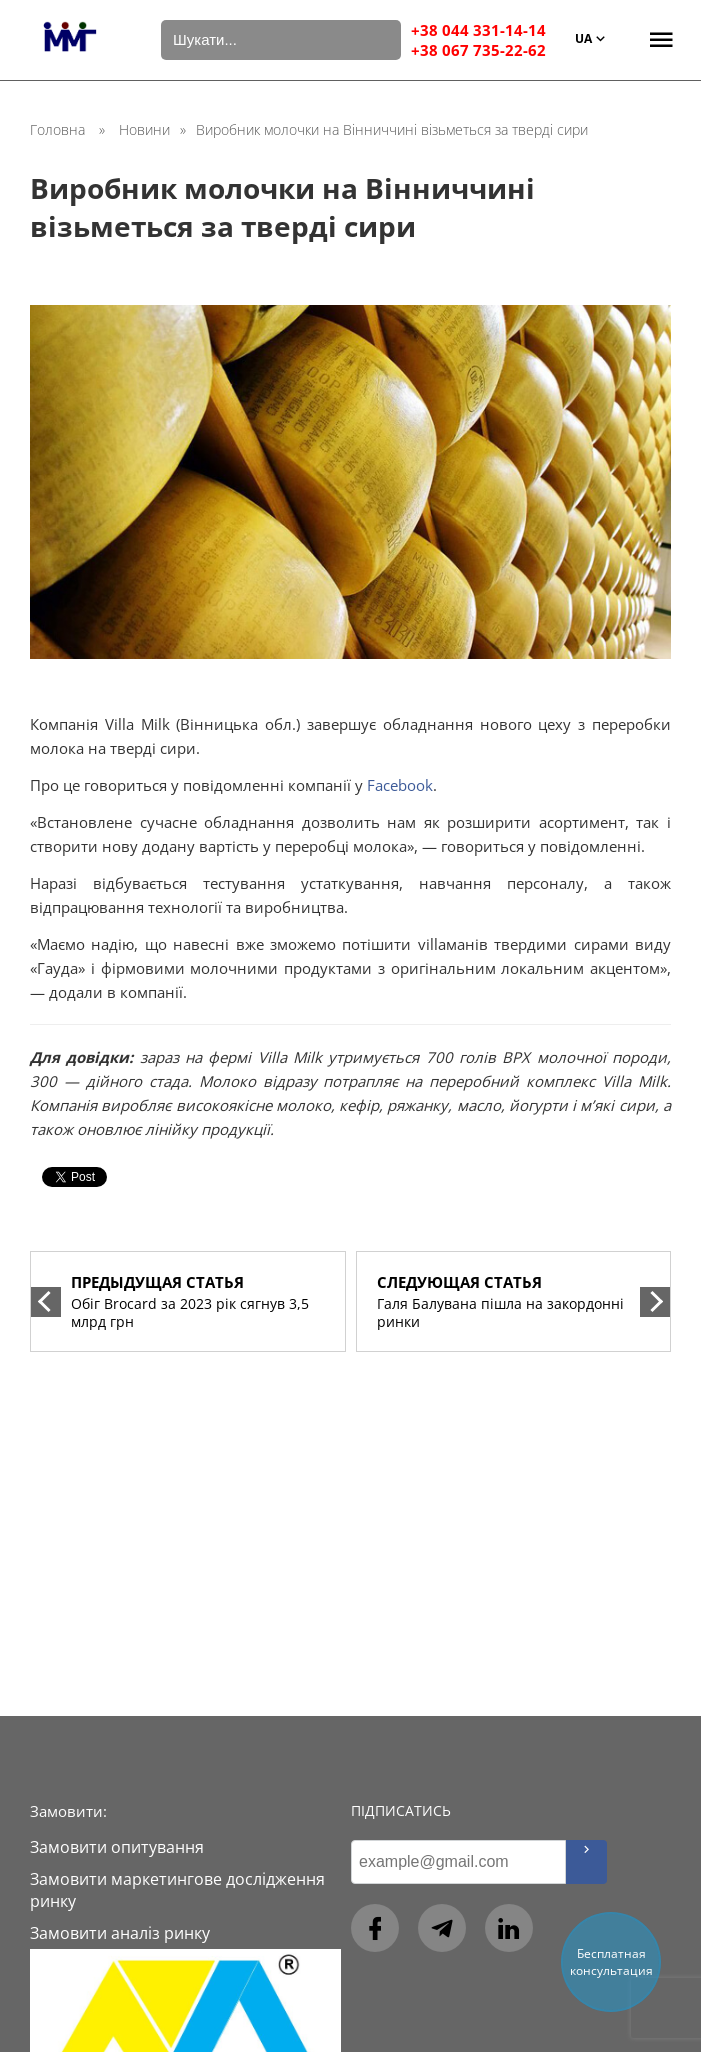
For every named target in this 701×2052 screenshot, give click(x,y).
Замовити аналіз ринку (120, 1933)
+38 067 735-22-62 (478, 50)
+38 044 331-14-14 (478, 30)
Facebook (400, 785)
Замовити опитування (117, 1847)
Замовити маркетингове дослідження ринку (177, 1890)
